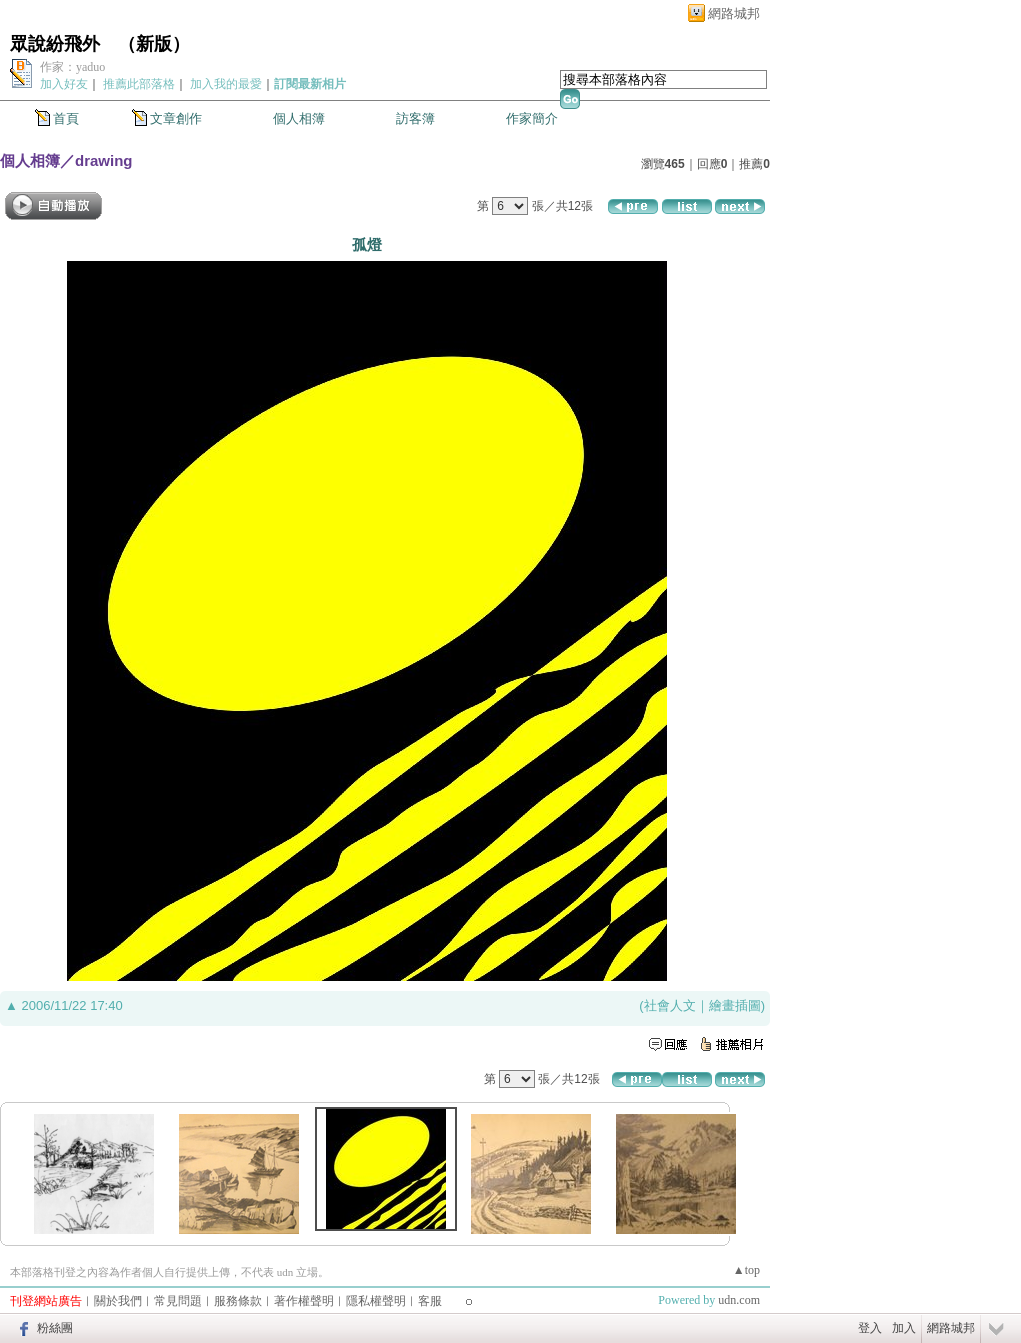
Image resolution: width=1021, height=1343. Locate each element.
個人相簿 (299, 118)
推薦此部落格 (139, 84)
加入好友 (64, 84)
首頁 (66, 118)
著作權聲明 (304, 1301)
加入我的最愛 (226, 84)
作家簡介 (532, 118)
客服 (430, 1301)
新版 (154, 44)
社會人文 (670, 1005)
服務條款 (238, 1301)
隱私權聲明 (376, 1301)
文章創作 (176, 118)
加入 (904, 1328)
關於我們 (118, 1301)
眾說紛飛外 (55, 44)
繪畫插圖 (735, 1005)
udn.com (739, 1300)
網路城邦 (734, 13)
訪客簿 (415, 118)
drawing (104, 160)
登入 (870, 1328)
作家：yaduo (72, 67)
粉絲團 (55, 1328)
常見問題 (178, 1301)
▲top (746, 1270)
